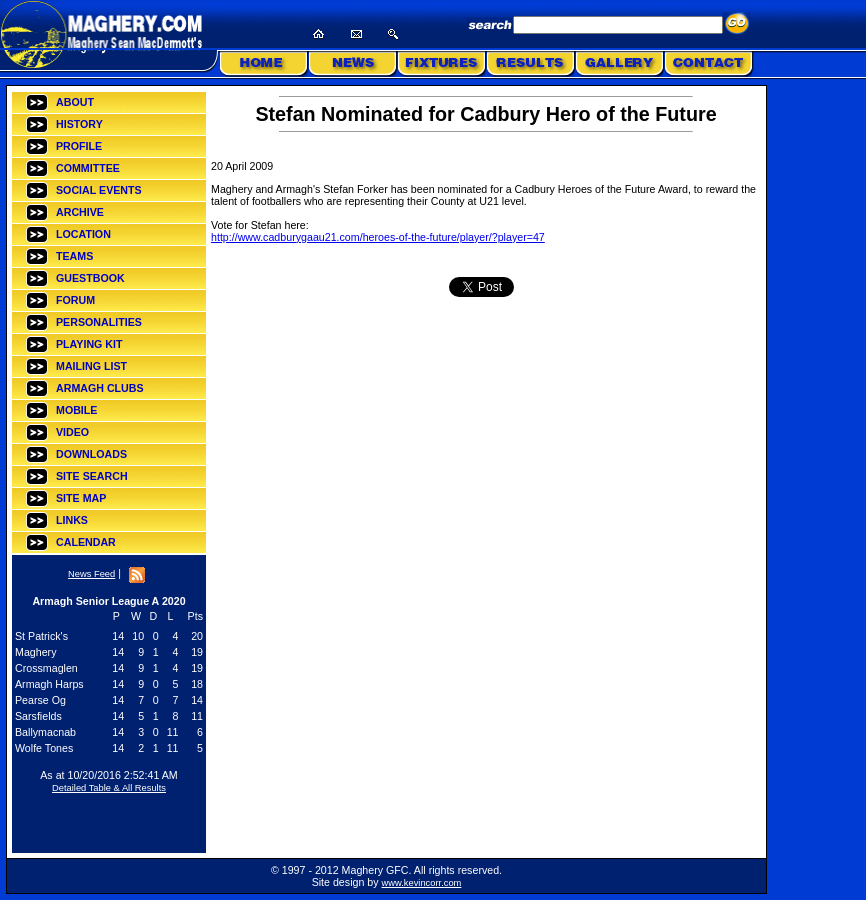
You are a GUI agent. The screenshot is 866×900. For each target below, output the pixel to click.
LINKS (72, 520)
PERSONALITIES (99, 322)
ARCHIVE (80, 212)
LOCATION (83, 234)
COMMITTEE (88, 168)
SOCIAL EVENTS (99, 190)
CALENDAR (86, 542)
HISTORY (79, 124)
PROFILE (79, 146)
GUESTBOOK (90, 278)
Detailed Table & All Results (109, 788)
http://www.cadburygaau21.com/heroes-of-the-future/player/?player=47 (378, 237)
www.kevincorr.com (422, 883)
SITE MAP (81, 498)
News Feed (91, 574)
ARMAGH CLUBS (100, 388)
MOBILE (76, 410)
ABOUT (75, 102)
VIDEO (72, 432)
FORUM (75, 300)
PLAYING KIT (89, 344)
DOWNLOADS (91, 454)
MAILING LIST (91, 366)
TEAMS (74, 256)
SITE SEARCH (92, 476)
